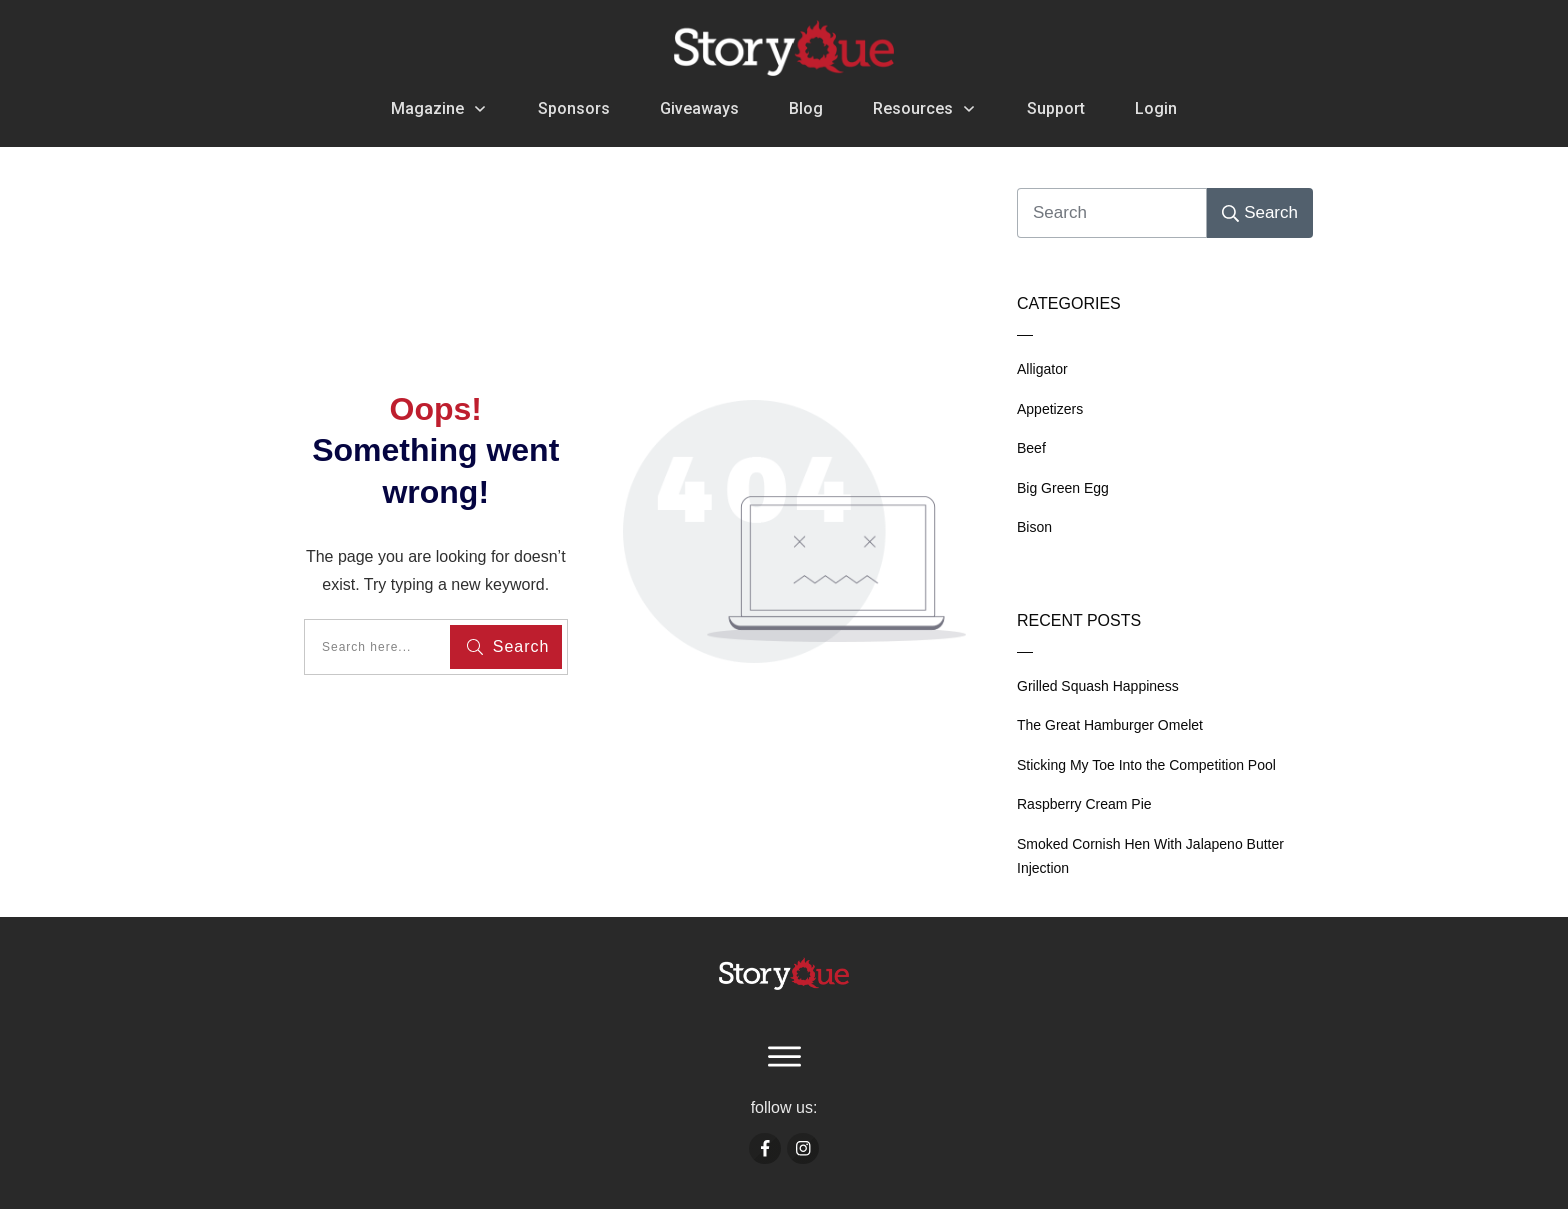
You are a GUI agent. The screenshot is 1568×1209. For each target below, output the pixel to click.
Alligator (1042, 369)
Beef (1031, 448)
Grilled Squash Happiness (1098, 686)
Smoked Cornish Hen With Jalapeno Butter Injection (1150, 856)
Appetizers (1050, 409)
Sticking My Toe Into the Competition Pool (1146, 765)
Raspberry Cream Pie (1084, 804)
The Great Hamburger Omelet (1110, 725)
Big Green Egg (1063, 488)
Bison (1034, 527)
